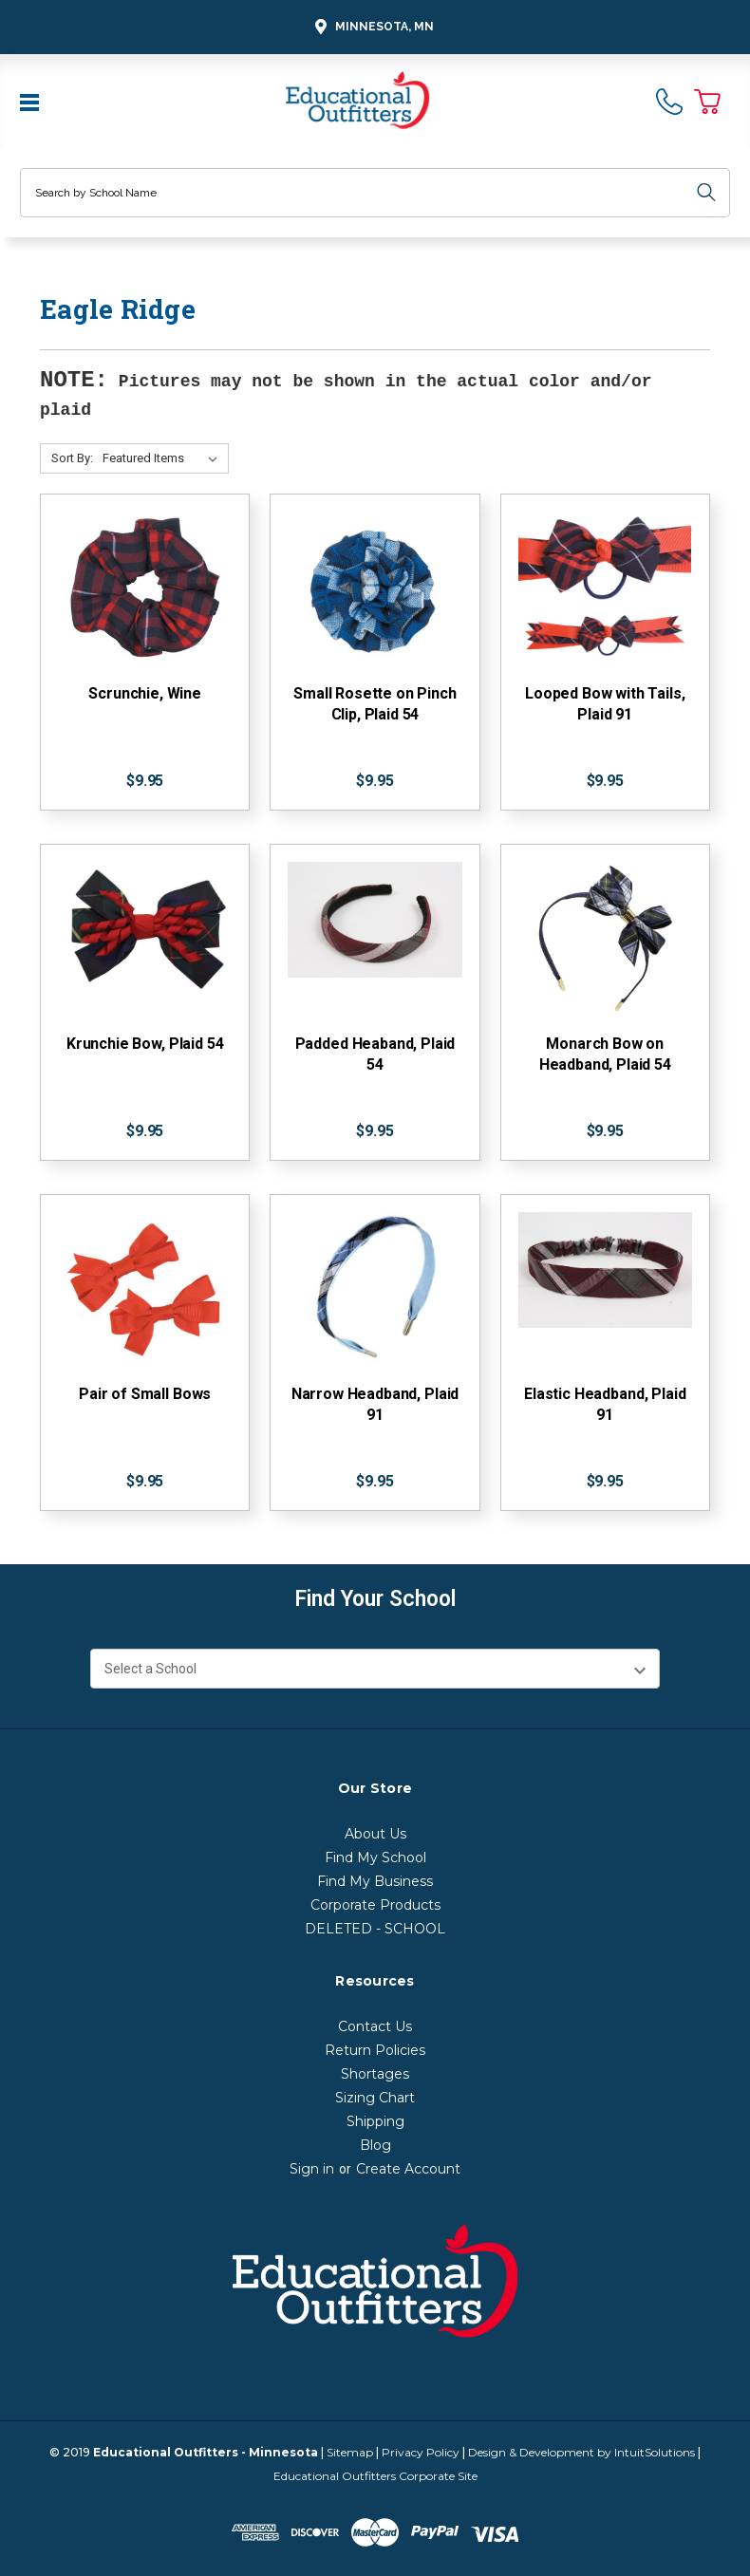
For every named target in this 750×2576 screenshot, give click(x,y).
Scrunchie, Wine (144, 693)
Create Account (408, 2168)
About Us (375, 1833)
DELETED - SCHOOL (375, 1928)
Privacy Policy (420, 2452)
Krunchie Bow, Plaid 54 (144, 1044)
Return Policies (375, 2050)
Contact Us (375, 2026)
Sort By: (72, 458)
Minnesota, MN (371, 27)
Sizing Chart (375, 2097)
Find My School (375, 1857)
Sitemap (350, 2452)
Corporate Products (375, 1904)
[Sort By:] (164, 458)
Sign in (312, 2168)
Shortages (375, 2073)
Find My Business (375, 1881)
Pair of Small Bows (145, 1394)
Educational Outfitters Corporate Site (375, 2476)
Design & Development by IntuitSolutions (581, 2452)
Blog (375, 2145)
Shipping (375, 2121)
